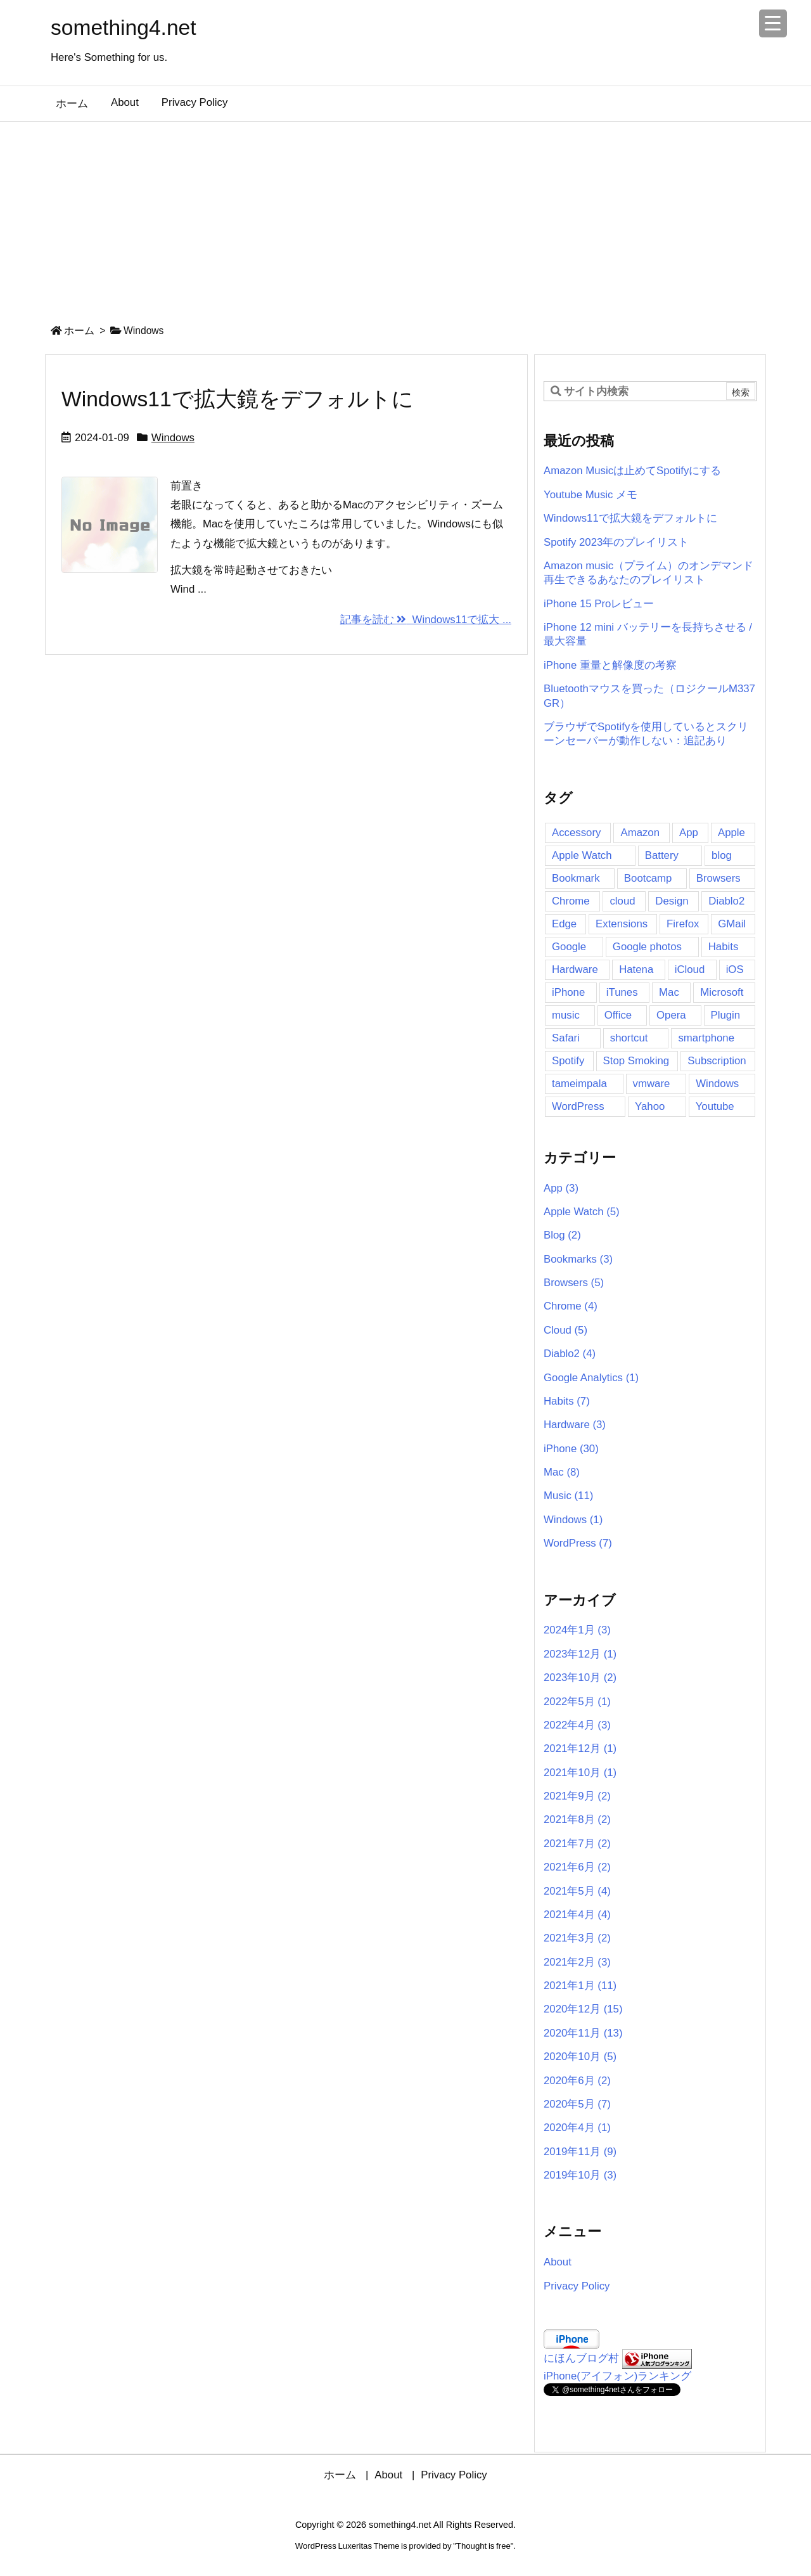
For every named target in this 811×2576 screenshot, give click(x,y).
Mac (562, 1472)
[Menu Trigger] (773, 23)
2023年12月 (580, 1654)
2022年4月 (577, 1725)
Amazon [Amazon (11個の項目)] (640, 833)
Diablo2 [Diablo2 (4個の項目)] (726, 901)
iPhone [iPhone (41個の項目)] (568, 992)
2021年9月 (577, 1796)
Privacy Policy (577, 2286)
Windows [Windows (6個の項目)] (717, 1084)
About (558, 2262)
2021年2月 (577, 1962)
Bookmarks (578, 1259)
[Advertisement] (405, 217)
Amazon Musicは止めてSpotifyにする (632, 471)
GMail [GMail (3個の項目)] (732, 924)
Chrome (570, 1306)
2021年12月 (580, 1748)
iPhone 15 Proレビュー (599, 604)
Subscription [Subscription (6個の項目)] (716, 1061)
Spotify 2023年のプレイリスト (616, 542)
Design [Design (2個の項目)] (671, 901)
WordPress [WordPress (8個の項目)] (578, 1106)
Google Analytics (591, 1378)
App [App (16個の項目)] (688, 833)
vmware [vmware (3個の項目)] (651, 1084)
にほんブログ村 (581, 2358)
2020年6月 (577, 2081)
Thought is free (483, 2546)
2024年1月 (577, 1630)
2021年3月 (577, 1938)
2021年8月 (577, 1819)
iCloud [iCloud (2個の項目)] (690, 969)
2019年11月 (580, 2152)
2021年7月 (577, 1844)
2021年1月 (580, 1986)
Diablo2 (570, 1354)
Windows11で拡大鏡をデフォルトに (237, 399)
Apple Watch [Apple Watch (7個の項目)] (582, 855)
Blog (562, 1235)
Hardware (575, 1425)
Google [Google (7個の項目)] (569, 947)
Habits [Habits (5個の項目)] (723, 947)
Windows (173, 438)
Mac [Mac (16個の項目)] (669, 992)
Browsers (574, 1283)
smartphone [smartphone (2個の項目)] (706, 1038)
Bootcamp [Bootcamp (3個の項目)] (648, 878)
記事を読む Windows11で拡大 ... (425, 620)
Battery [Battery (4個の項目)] (662, 855)
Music (568, 1496)
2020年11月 (583, 2033)
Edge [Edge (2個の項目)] (564, 924)
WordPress (578, 1543)
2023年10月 (580, 1677)
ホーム (79, 330)
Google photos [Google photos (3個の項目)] (647, 947)
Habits (567, 1401)
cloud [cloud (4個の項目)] (622, 901)
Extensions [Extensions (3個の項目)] (622, 924)
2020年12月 (583, 2009)
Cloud (565, 1330)
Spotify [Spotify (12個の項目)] (568, 1061)
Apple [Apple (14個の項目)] (731, 833)
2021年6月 (577, 1867)
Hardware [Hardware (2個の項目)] (575, 969)
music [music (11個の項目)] (566, 1015)
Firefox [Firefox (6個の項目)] (683, 924)
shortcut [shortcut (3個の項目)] (629, 1038)
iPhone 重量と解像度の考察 (610, 665)
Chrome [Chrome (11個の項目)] (571, 901)
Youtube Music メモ (590, 495)
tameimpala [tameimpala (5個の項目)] (579, 1084)
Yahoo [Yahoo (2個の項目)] (650, 1106)
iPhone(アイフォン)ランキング (617, 2376)
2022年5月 (577, 1702)
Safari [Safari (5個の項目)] (566, 1038)
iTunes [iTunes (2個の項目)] (622, 992)
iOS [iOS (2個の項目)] (735, 969)
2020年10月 (580, 2057)
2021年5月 (577, 1891)
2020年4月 (577, 2128)
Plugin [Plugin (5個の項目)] (726, 1015)
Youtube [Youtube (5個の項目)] (715, 1106)
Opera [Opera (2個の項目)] (671, 1015)
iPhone (571, 1449)
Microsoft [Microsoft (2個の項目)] (721, 992)
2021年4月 (577, 1915)
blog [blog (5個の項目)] (722, 855)
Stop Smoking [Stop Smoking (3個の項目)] (636, 1061)
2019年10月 (580, 2175)
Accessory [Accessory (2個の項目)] (576, 833)
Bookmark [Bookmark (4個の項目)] (576, 878)
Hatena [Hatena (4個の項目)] (636, 969)
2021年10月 (580, 1773)
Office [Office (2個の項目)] (618, 1015)
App (561, 1188)
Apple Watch (582, 1212)
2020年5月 (577, 2104)
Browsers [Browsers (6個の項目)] (718, 878)
